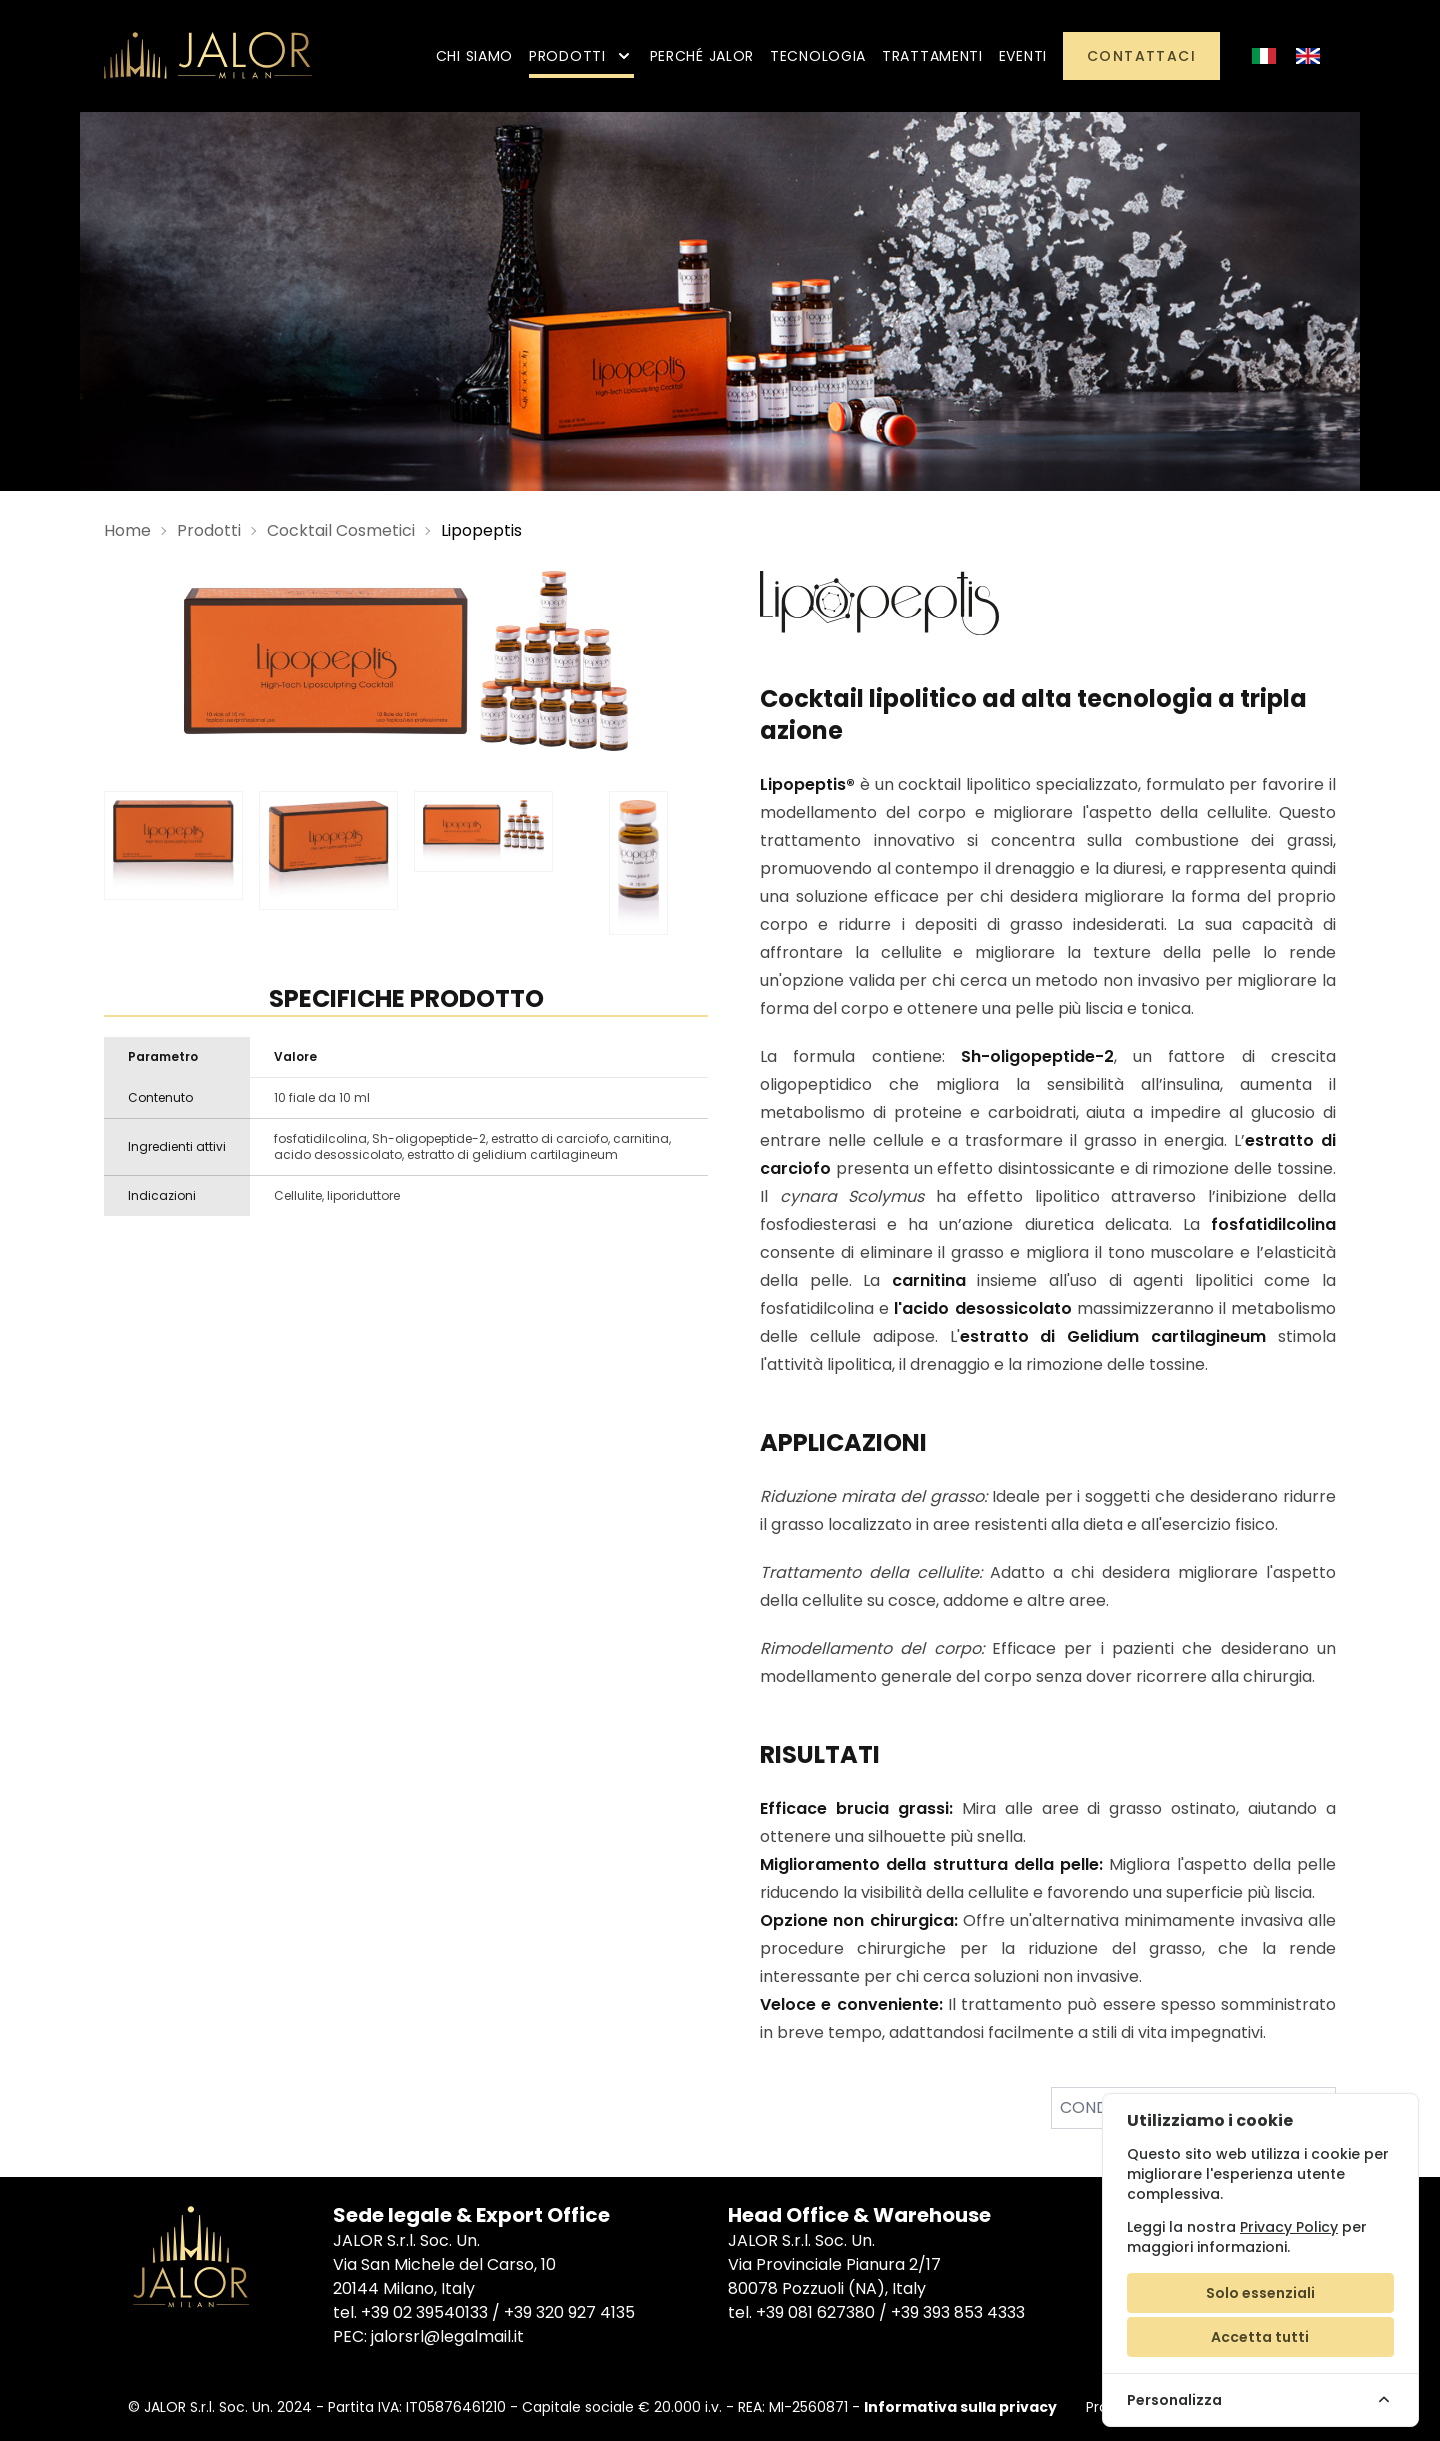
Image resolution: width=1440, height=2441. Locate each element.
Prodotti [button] (581, 56)
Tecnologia (818, 56)
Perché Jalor (702, 56)
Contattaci (1141, 56)
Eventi (1023, 56)
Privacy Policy (1289, 2227)
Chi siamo (474, 56)
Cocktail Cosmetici (341, 530)
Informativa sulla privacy (960, 2407)
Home (127, 530)
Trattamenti (932, 56)
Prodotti (209, 530)
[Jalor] (208, 56)
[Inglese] (1308, 56)
